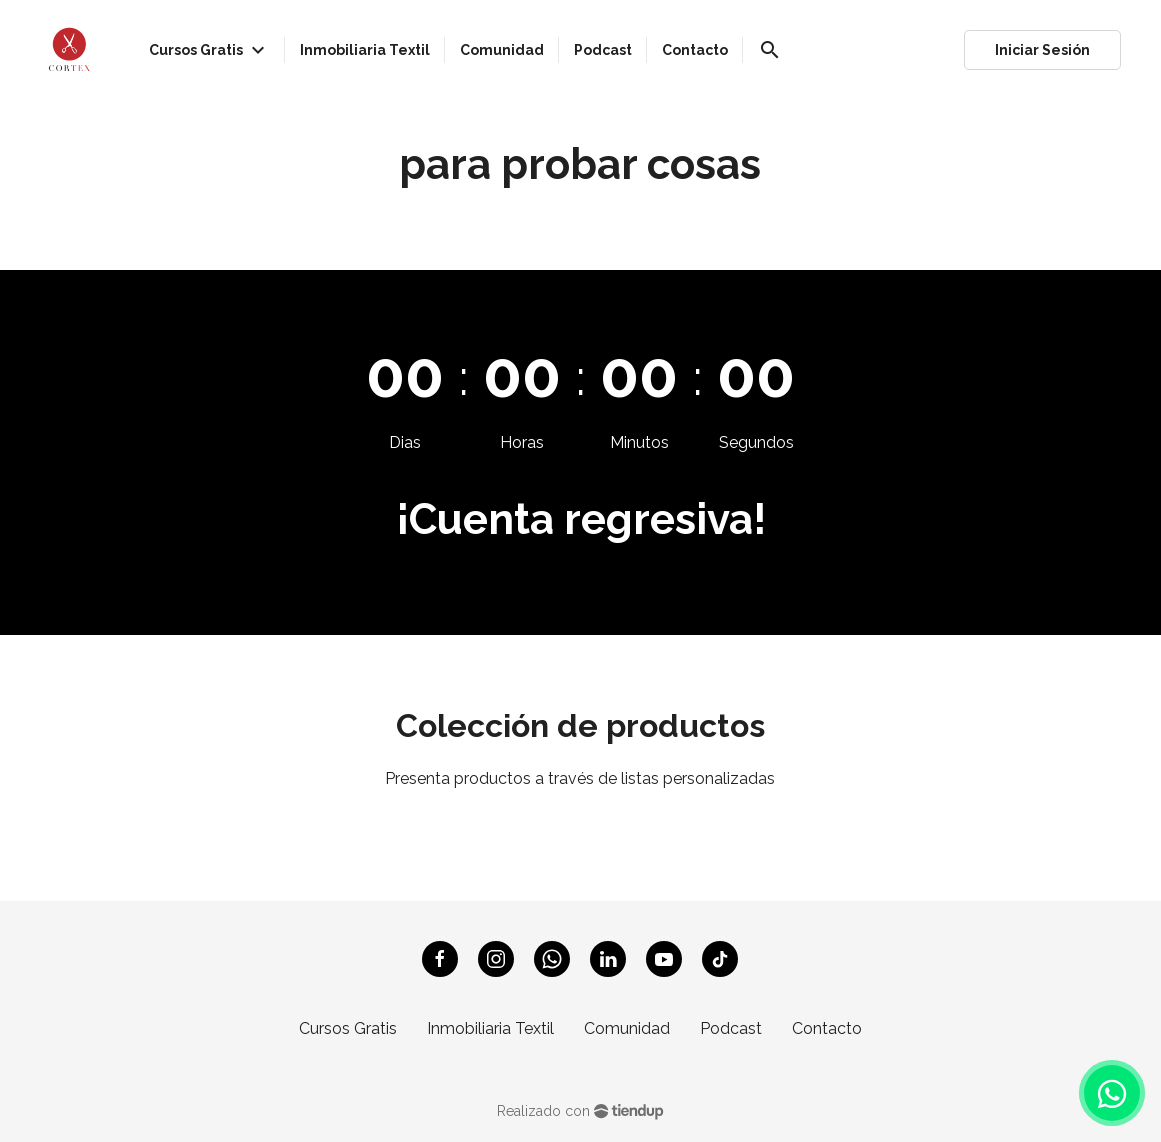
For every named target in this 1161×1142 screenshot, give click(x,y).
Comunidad (627, 1028)
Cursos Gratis (348, 1028)
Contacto (827, 1028)
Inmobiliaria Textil (490, 1028)
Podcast (731, 1028)
